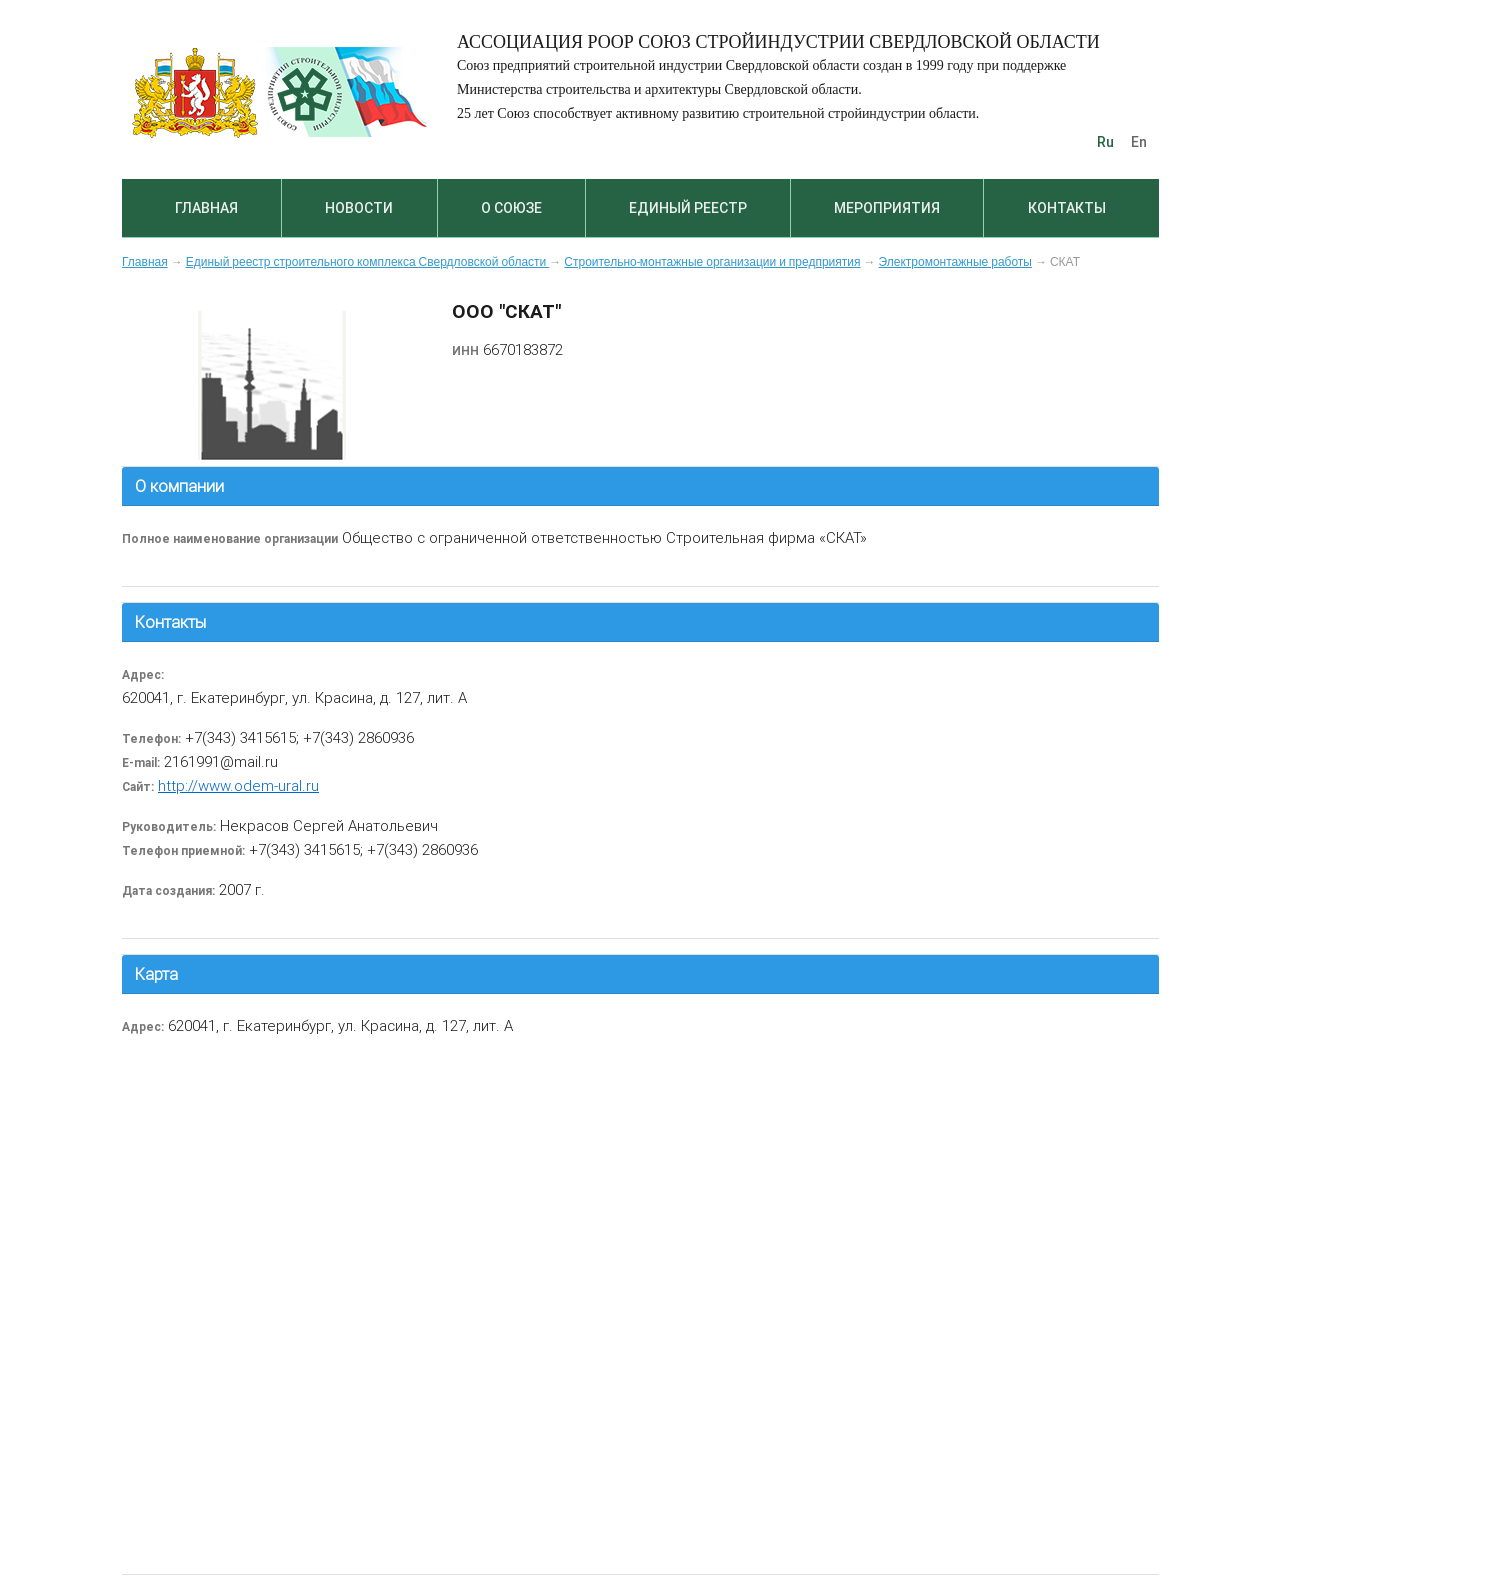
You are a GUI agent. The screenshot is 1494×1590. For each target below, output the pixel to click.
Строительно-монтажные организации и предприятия (712, 262)
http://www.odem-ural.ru (238, 785)
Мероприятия (887, 208)
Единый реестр (688, 208)
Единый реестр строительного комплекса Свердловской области (368, 262)
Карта (156, 974)
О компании (179, 486)
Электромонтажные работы (955, 262)
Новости (359, 208)
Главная (206, 208)
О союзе (511, 208)
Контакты (1067, 208)
